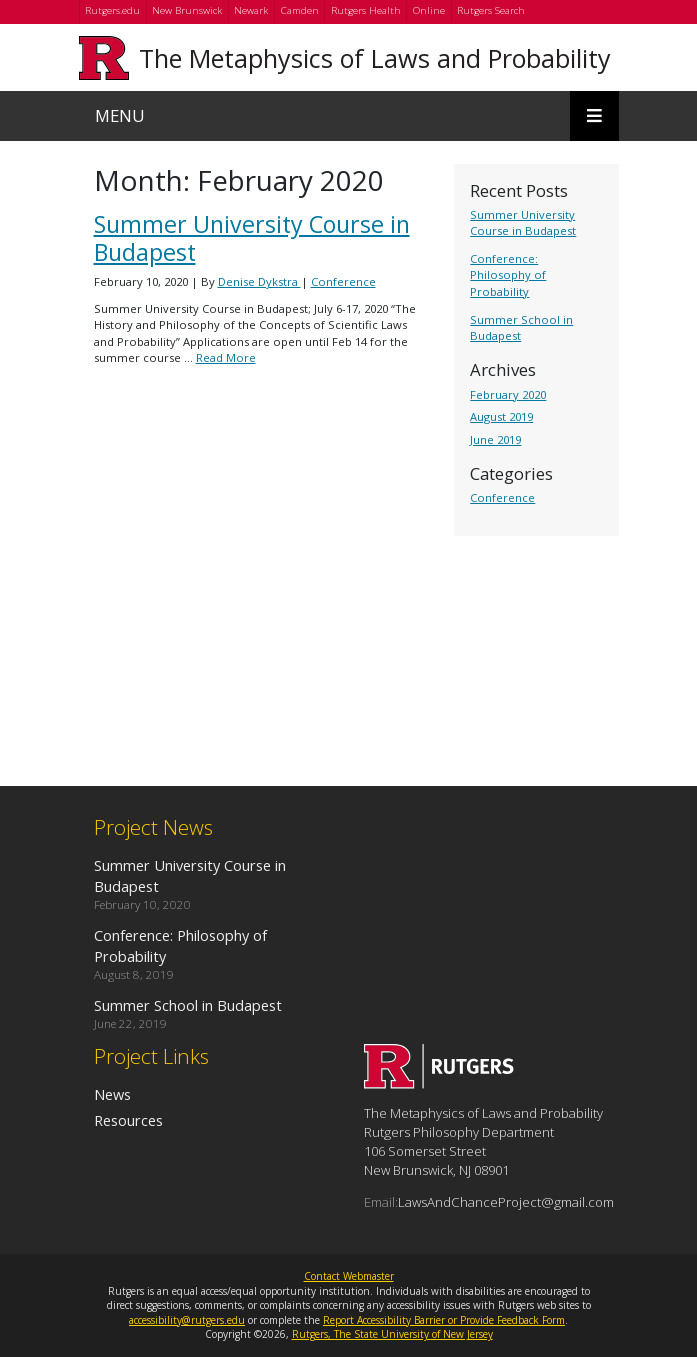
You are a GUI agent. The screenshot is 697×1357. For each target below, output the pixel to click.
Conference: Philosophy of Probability (508, 274)
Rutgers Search (491, 10)
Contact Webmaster (349, 1276)
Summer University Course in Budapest (523, 222)
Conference (502, 497)
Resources (128, 1120)
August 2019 (501, 416)
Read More (226, 357)
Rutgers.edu (112, 10)
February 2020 (508, 394)
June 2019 (495, 439)
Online (429, 10)
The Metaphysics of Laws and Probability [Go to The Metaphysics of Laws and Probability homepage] (375, 58)
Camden (300, 10)
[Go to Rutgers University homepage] (103, 57)
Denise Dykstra (259, 281)
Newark (251, 10)
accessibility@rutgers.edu (187, 1320)
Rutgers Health (366, 10)
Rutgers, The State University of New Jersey (392, 1334)
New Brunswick (187, 10)
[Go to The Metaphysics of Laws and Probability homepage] (439, 1083)
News (112, 1094)
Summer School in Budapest (188, 1005)
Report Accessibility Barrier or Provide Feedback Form (444, 1320)
